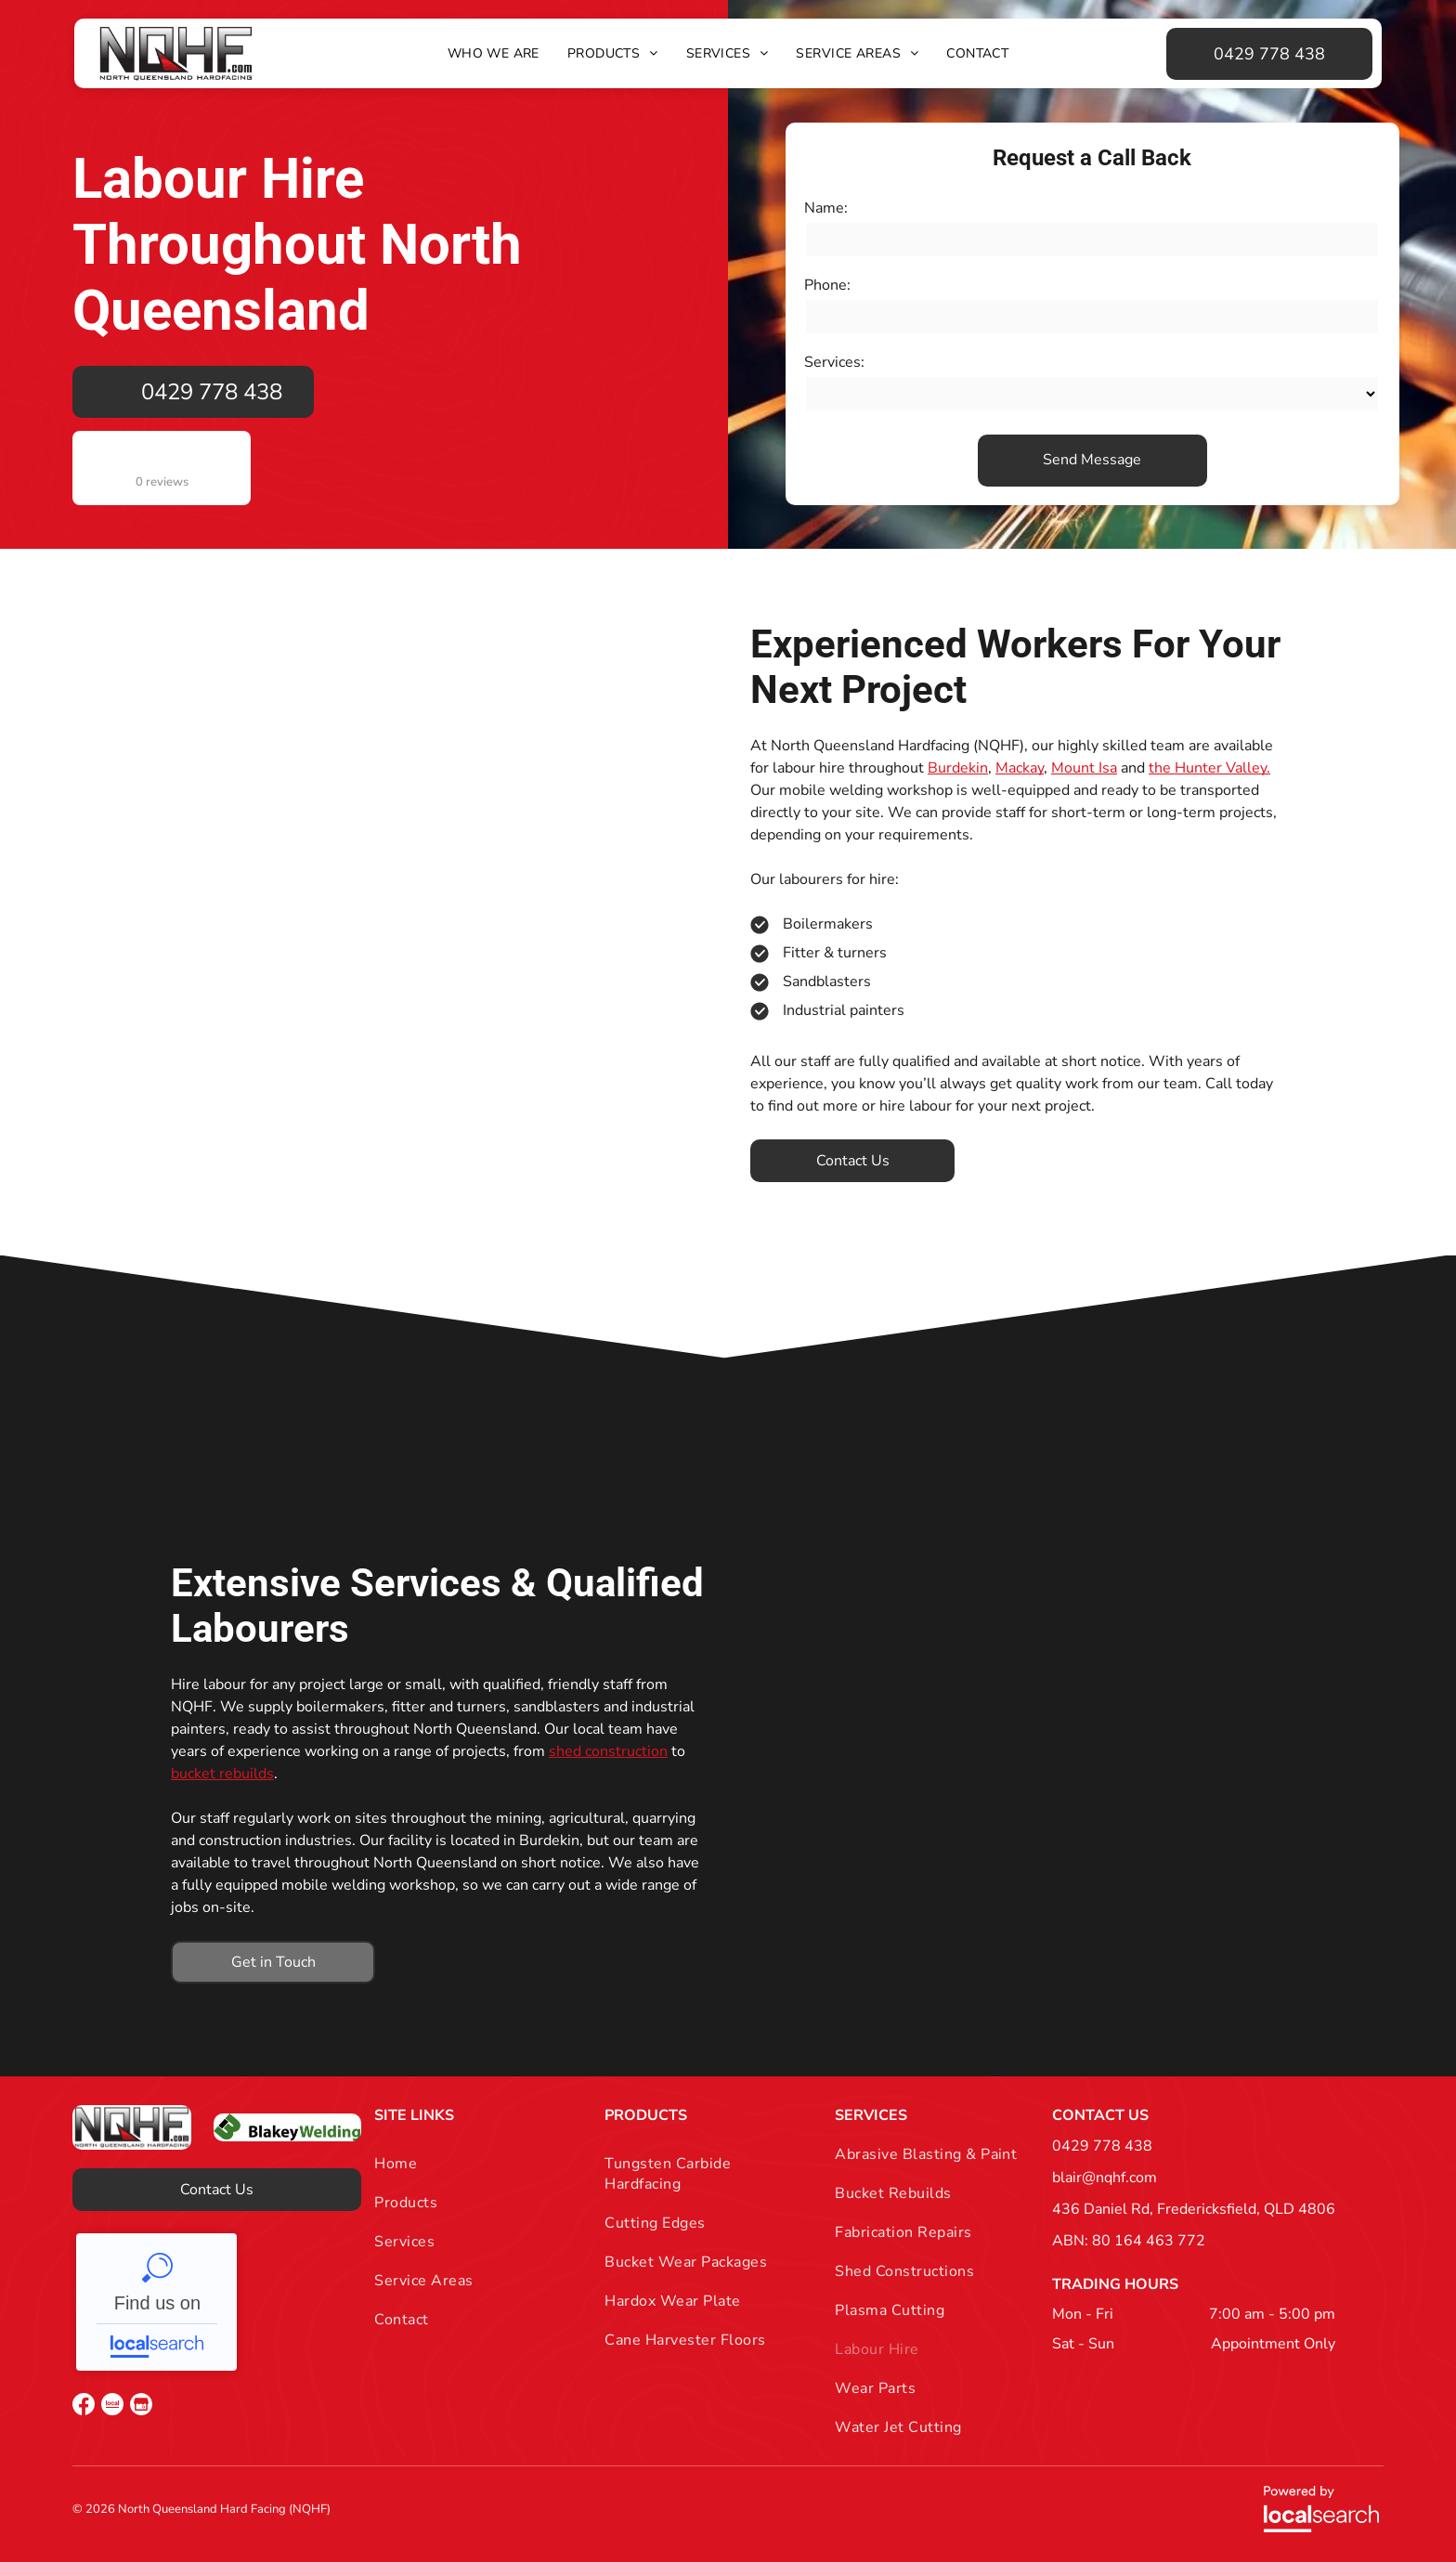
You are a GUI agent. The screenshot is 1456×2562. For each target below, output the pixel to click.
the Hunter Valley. (1209, 768)
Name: (826, 208)
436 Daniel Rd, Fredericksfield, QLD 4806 (1193, 2209)
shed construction (608, 1751)
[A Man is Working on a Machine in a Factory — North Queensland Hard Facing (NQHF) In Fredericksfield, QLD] (1017, 1772)
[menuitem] (493, 53)
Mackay (1019, 768)
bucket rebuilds (222, 1773)
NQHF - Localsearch (156, 2302)
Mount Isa (1084, 768)
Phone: (827, 285)
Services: (834, 362)
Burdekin (958, 768)
